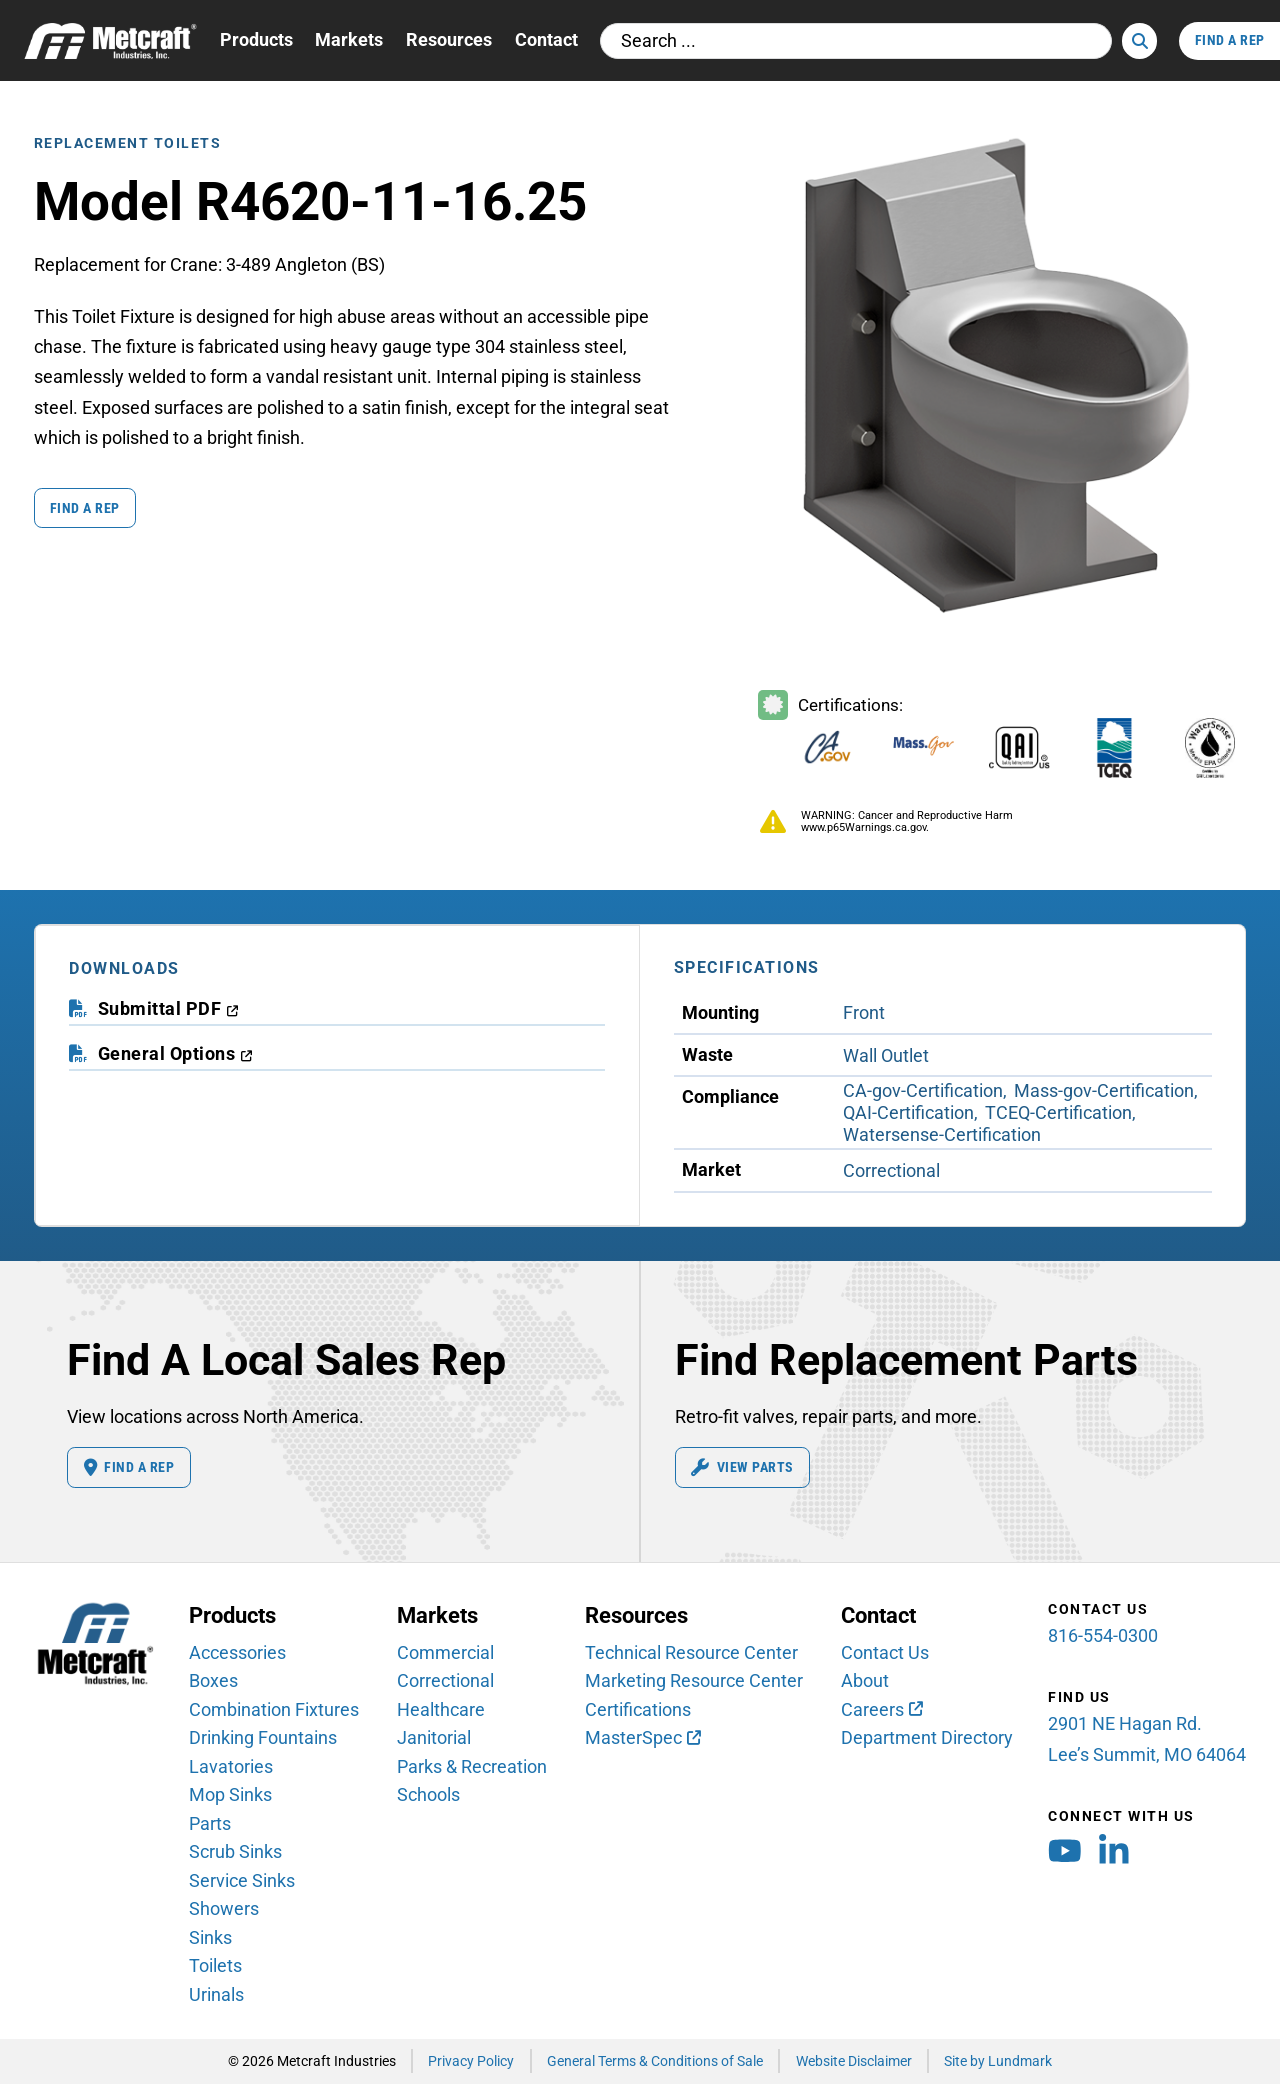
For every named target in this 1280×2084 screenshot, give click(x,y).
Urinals (216, 1994)
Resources (449, 39)
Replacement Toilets (128, 143)
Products (256, 39)
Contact (546, 39)
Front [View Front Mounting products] (864, 1012)
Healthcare (441, 1709)
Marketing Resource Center (694, 1680)
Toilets (215, 1965)
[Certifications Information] (1000, 737)
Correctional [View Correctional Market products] (891, 1170)
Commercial (445, 1652)
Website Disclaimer (854, 2061)
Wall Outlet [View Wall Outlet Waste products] (886, 1055)
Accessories (237, 1652)
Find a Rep (85, 508)
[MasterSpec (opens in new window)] (643, 1737)
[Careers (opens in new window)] (882, 1709)
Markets (349, 39)
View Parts (742, 1468)
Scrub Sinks (235, 1851)
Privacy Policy (471, 2061)
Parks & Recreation (472, 1766)
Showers (224, 1908)
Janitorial (434, 1737)
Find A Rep (1230, 40)
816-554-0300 (1103, 1635)
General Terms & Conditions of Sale (655, 2061)
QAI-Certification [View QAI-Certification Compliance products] (908, 1112)
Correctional (445, 1680)
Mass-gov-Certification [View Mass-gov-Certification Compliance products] (1104, 1090)
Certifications (638, 1709)
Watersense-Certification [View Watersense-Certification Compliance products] (942, 1134)
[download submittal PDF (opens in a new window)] (168, 1009)
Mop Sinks (230, 1794)
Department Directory (927, 1737)
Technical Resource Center (691, 1652)
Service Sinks (242, 1880)
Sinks (210, 1937)
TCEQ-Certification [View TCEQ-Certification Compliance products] (1058, 1112)
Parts (210, 1823)
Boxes (213, 1680)
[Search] (1139, 41)
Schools (428, 1794)
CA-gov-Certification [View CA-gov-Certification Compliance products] (923, 1090)
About (865, 1680)
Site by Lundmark (998, 2061)
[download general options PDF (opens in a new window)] (175, 1054)
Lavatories (231, 1766)
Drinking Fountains (263, 1737)
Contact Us (885, 1652)
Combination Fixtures (274, 1709)
